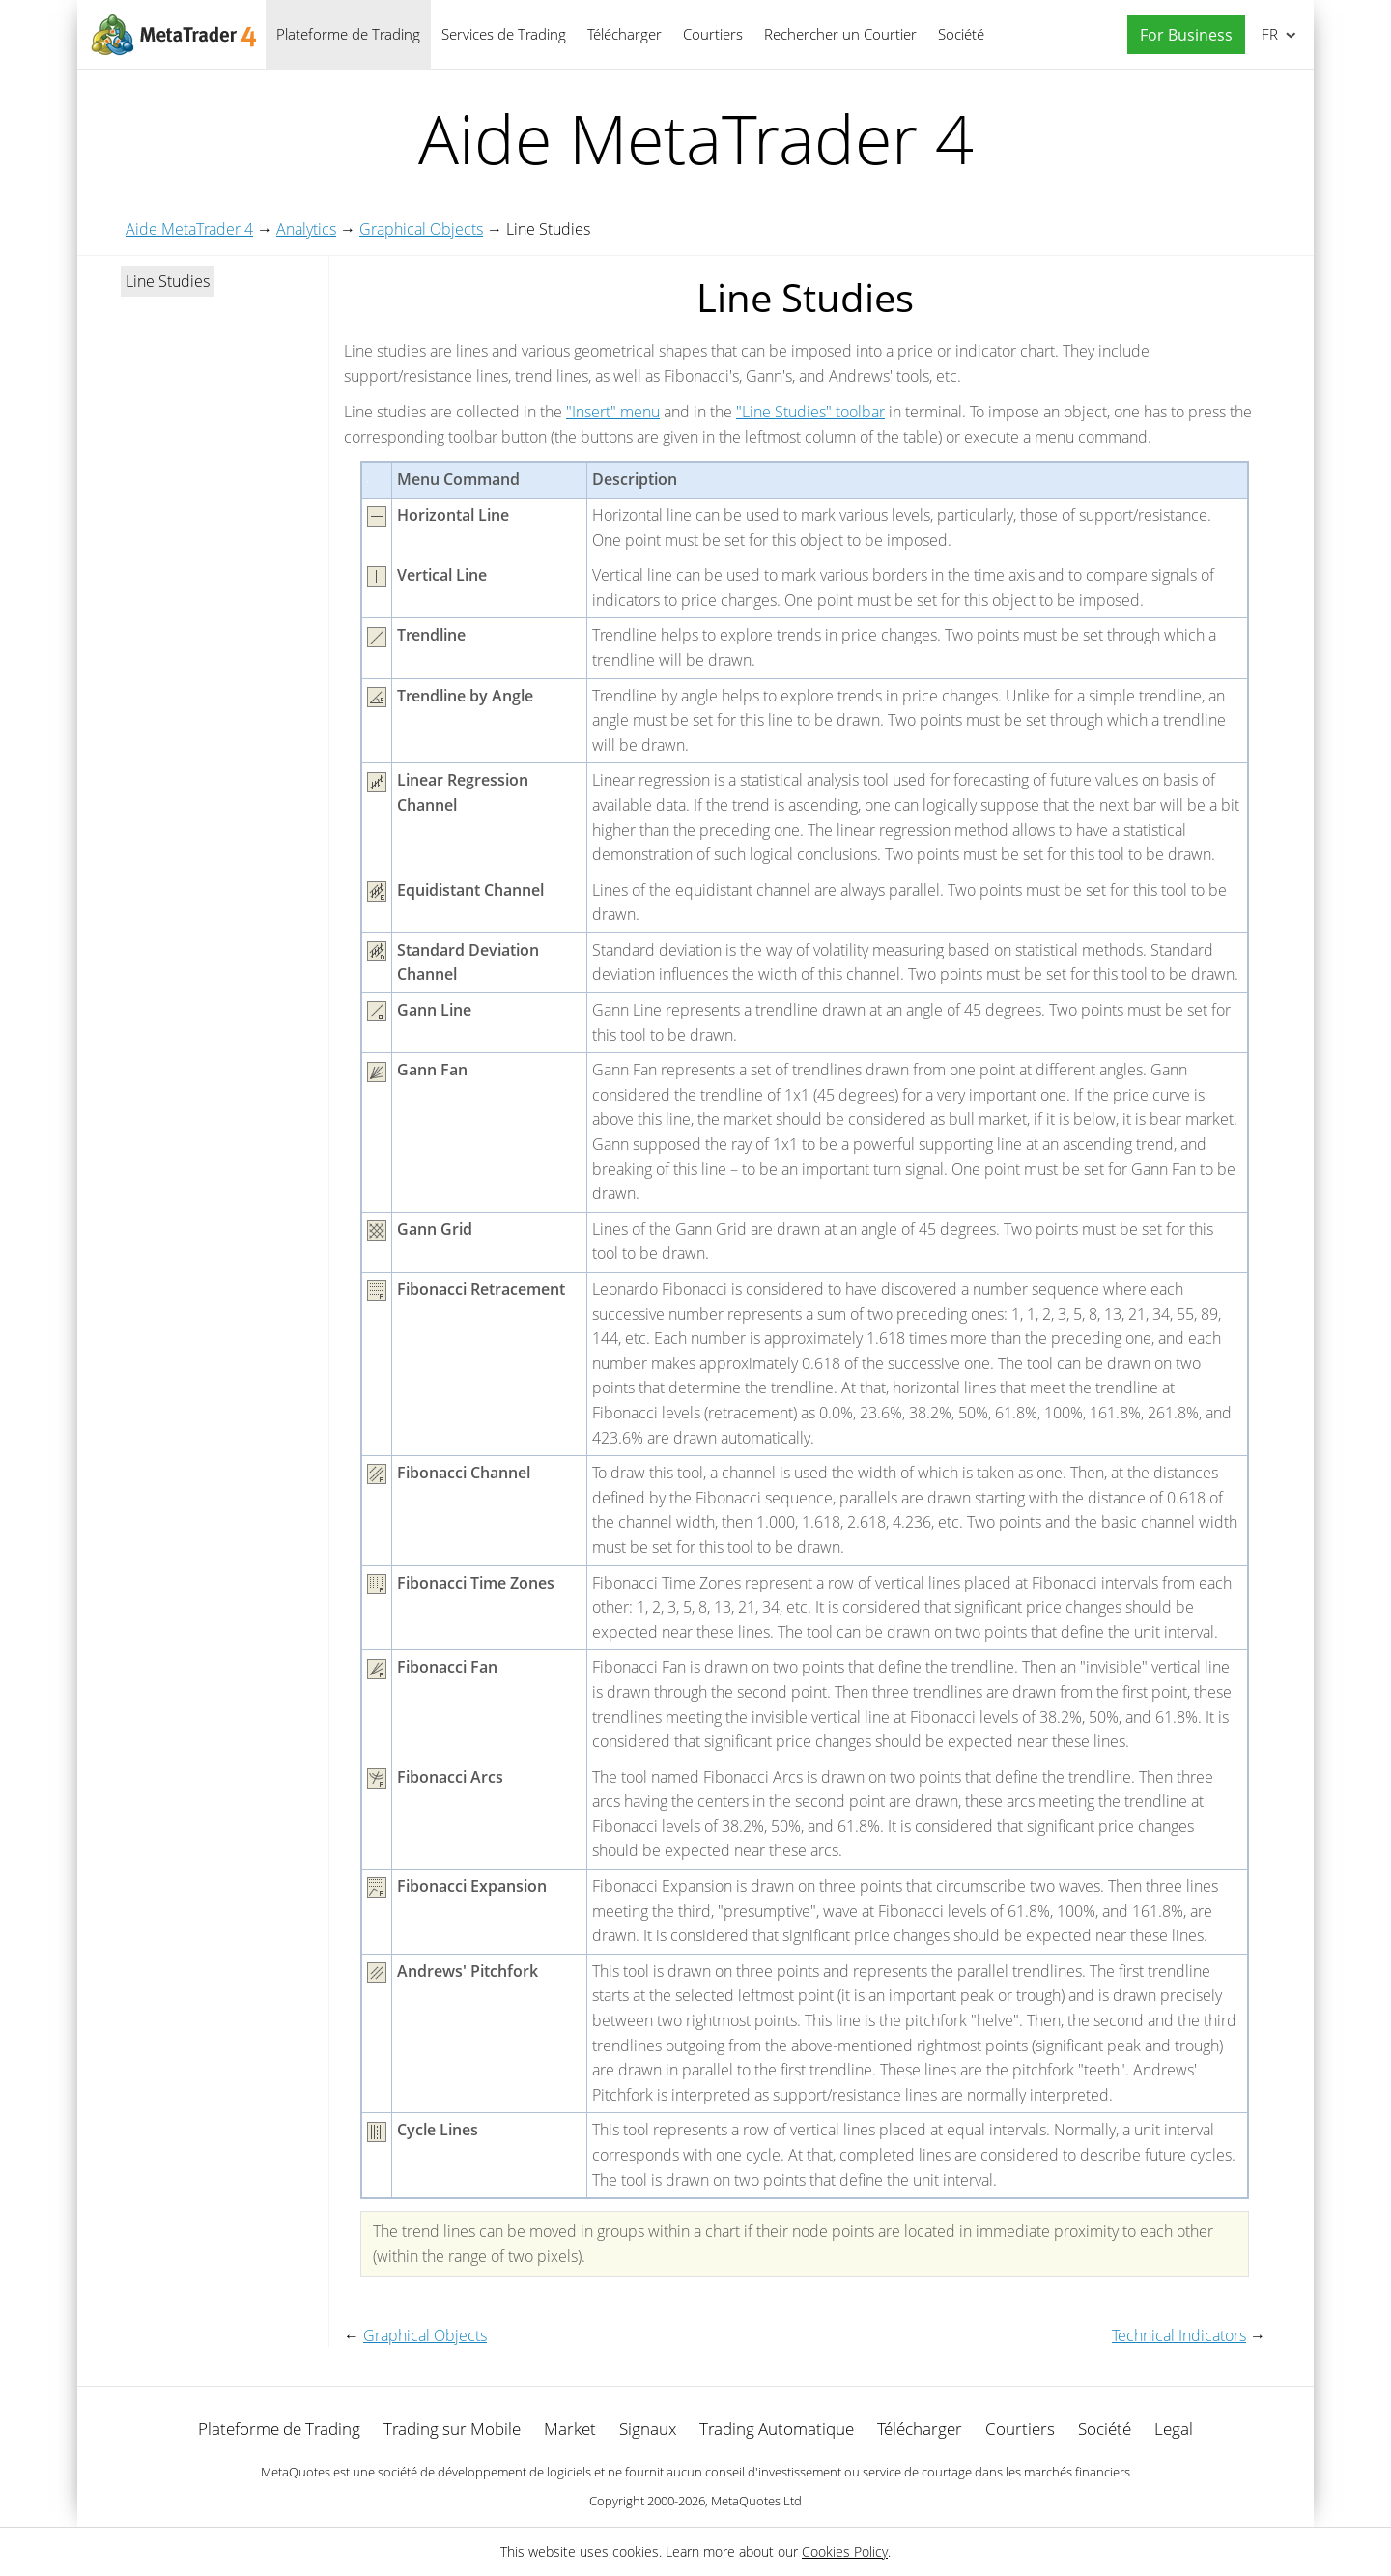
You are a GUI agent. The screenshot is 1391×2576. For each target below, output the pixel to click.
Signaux (647, 2429)
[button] (1181, 35)
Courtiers (713, 33)
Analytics (306, 229)
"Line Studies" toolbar (810, 411)
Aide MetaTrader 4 (189, 229)
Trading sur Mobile (452, 2429)
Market (570, 2429)
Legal (1173, 2429)
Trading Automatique (776, 2429)
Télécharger (624, 33)
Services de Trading (503, 33)
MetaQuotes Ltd (756, 2500)
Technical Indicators (1179, 2335)
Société (961, 33)
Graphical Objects (421, 229)
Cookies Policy (845, 2551)
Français (1268, 33)
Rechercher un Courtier (840, 33)
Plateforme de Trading (348, 33)
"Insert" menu (613, 411)
